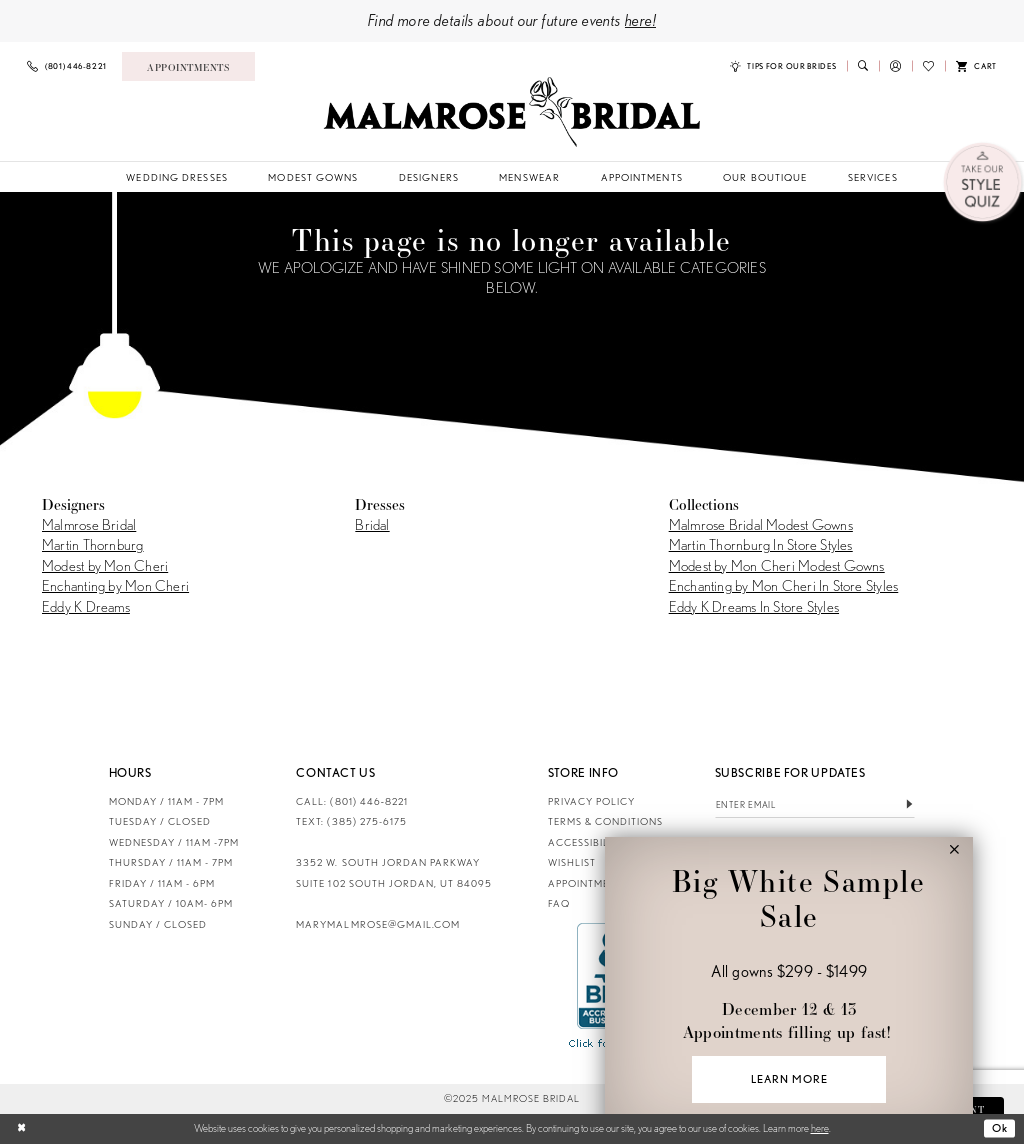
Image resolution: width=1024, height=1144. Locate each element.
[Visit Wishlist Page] (928, 66)
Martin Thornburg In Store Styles (761, 545)
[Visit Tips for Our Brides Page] (783, 66)
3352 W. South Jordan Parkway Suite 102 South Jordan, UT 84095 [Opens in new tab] (394, 873)
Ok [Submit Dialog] (1000, 1128)
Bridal (372, 525)
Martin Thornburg (93, 545)
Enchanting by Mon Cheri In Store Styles (784, 586)
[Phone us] (67, 66)
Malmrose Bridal (89, 525)
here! (640, 20)
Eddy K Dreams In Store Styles (754, 607)
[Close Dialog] (22, 1129)
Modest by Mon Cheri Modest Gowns (777, 566)
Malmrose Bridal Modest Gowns (761, 525)
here (820, 1128)
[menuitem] (67, 66)
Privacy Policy (591, 801)
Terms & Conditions (605, 821)
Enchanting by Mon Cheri (115, 586)
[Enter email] (815, 805)
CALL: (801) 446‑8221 (352, 801)
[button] (895, 66)
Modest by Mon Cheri (105, 566)
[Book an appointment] (188, 66)
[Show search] (863, 66)
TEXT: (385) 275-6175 (351, 821)
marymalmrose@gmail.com (377, 924)
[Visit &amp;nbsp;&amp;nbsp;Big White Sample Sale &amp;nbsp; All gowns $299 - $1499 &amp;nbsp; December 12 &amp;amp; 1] (788, 989)
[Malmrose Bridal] (512, 112)
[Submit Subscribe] (909, 805)
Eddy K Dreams (86, 607)
